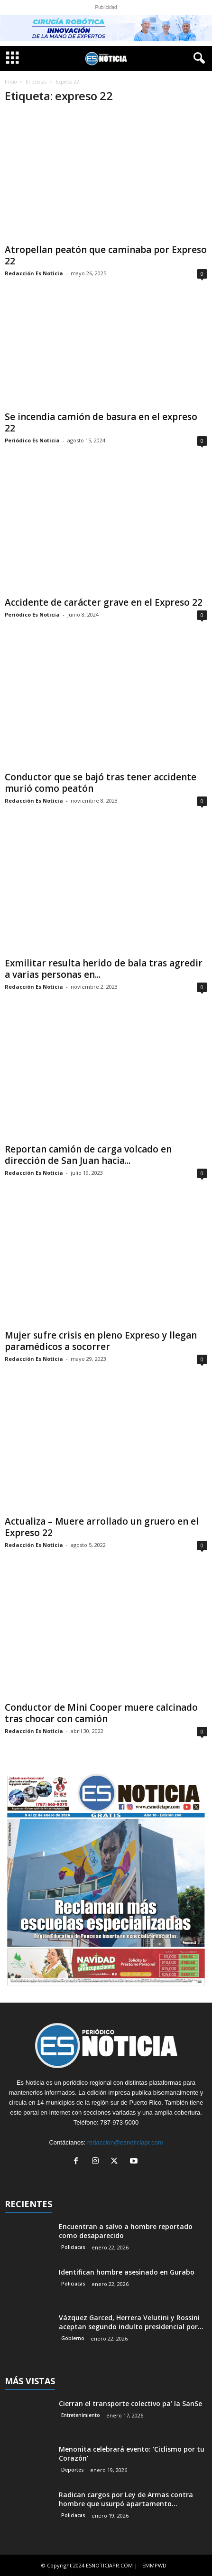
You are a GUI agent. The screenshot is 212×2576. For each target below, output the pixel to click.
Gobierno (72, 2338)
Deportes (72, 2469)
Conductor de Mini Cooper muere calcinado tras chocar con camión (101, 1713)
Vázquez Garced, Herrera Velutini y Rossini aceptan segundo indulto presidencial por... (131, 2322)
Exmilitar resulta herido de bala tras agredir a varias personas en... (104, 969)
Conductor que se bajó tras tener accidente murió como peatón (100, 783)
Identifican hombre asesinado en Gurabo (126, 2271)
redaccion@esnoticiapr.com (125, 2142)
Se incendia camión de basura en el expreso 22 (101, 422)
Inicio (11, 81)
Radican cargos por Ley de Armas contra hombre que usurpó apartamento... (126, 2499)
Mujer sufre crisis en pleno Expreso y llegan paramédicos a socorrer (101, 1341)
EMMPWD (154, 2565)
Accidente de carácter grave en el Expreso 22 (104, 602)
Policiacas (73, 2247)
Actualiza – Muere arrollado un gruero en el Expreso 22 (102, 1527)
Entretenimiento (80, 2415)
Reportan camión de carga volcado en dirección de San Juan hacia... (88, 1155)
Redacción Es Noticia (34, 273)
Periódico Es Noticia (32, 440)
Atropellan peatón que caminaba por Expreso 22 (106, 255)
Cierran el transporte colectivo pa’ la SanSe (130, 2403)
